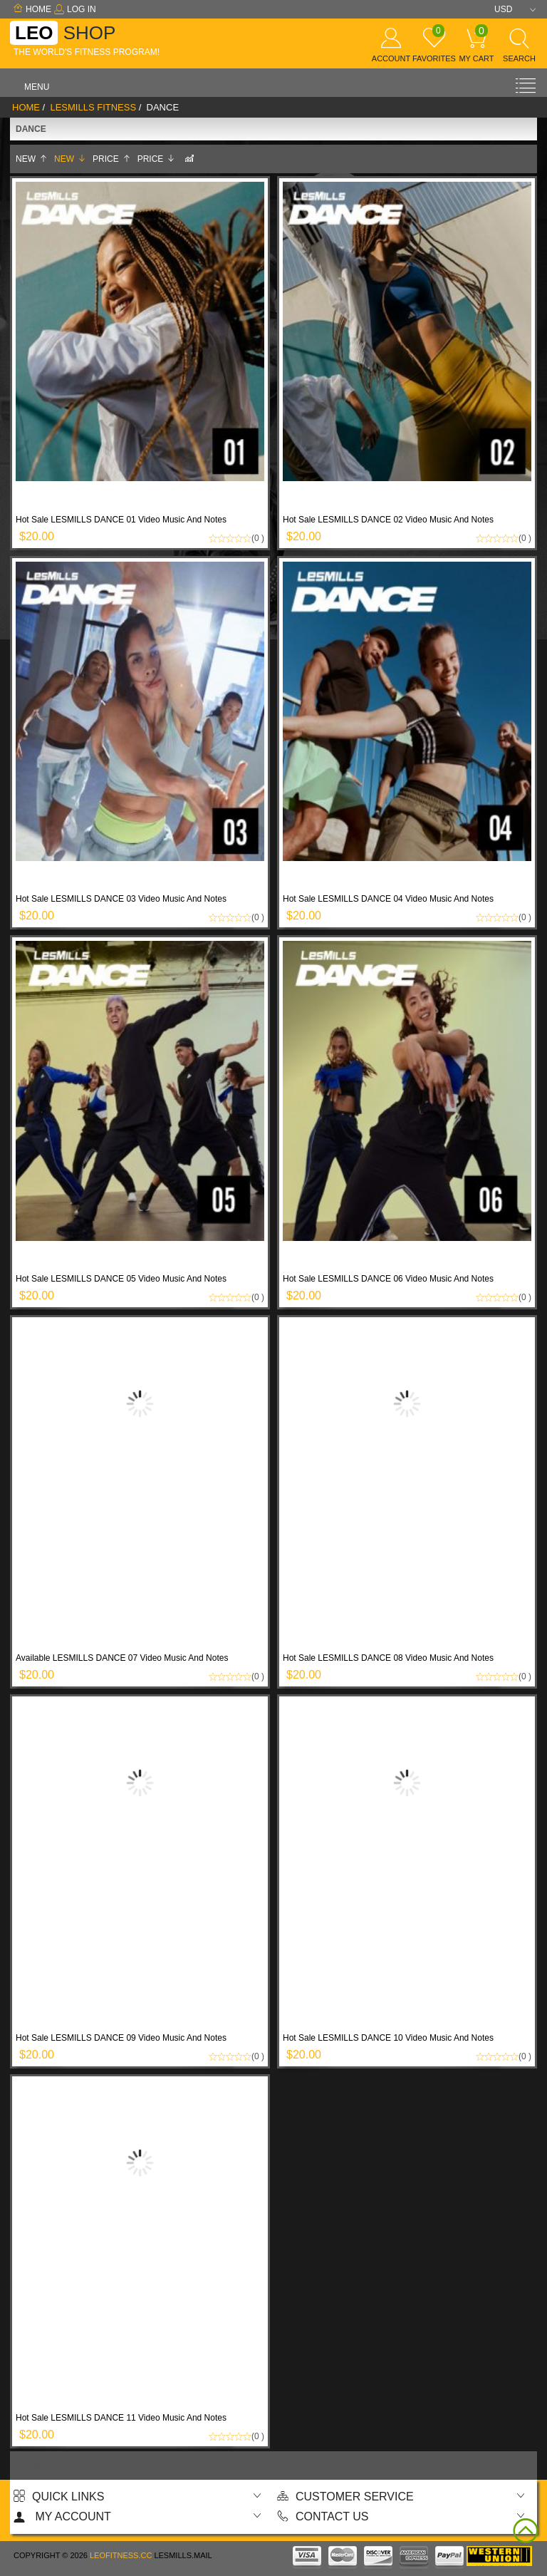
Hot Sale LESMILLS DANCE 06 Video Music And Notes (388, 1279)
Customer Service (345, 2496)
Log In (75, 9)
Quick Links (59, 2496)
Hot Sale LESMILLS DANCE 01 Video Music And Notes (121, 520)
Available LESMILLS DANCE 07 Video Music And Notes (122, 1658)
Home (32, 9)
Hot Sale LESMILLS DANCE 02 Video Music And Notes (388, 520)
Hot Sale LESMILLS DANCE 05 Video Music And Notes (121, 1279)
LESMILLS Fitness (93, 107)
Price (112, 159)
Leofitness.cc (121, 2555)
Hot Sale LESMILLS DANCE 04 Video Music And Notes (388, 899)
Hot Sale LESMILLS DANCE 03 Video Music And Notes (121, 899)
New (32, 159)
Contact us (323, 2516)
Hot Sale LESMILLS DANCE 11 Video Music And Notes (121, 2418)
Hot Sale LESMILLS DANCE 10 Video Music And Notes (388, 2038)
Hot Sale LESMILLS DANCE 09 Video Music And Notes (121, 2038)
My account (62, 2516)
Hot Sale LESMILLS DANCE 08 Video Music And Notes (388, 1658)
